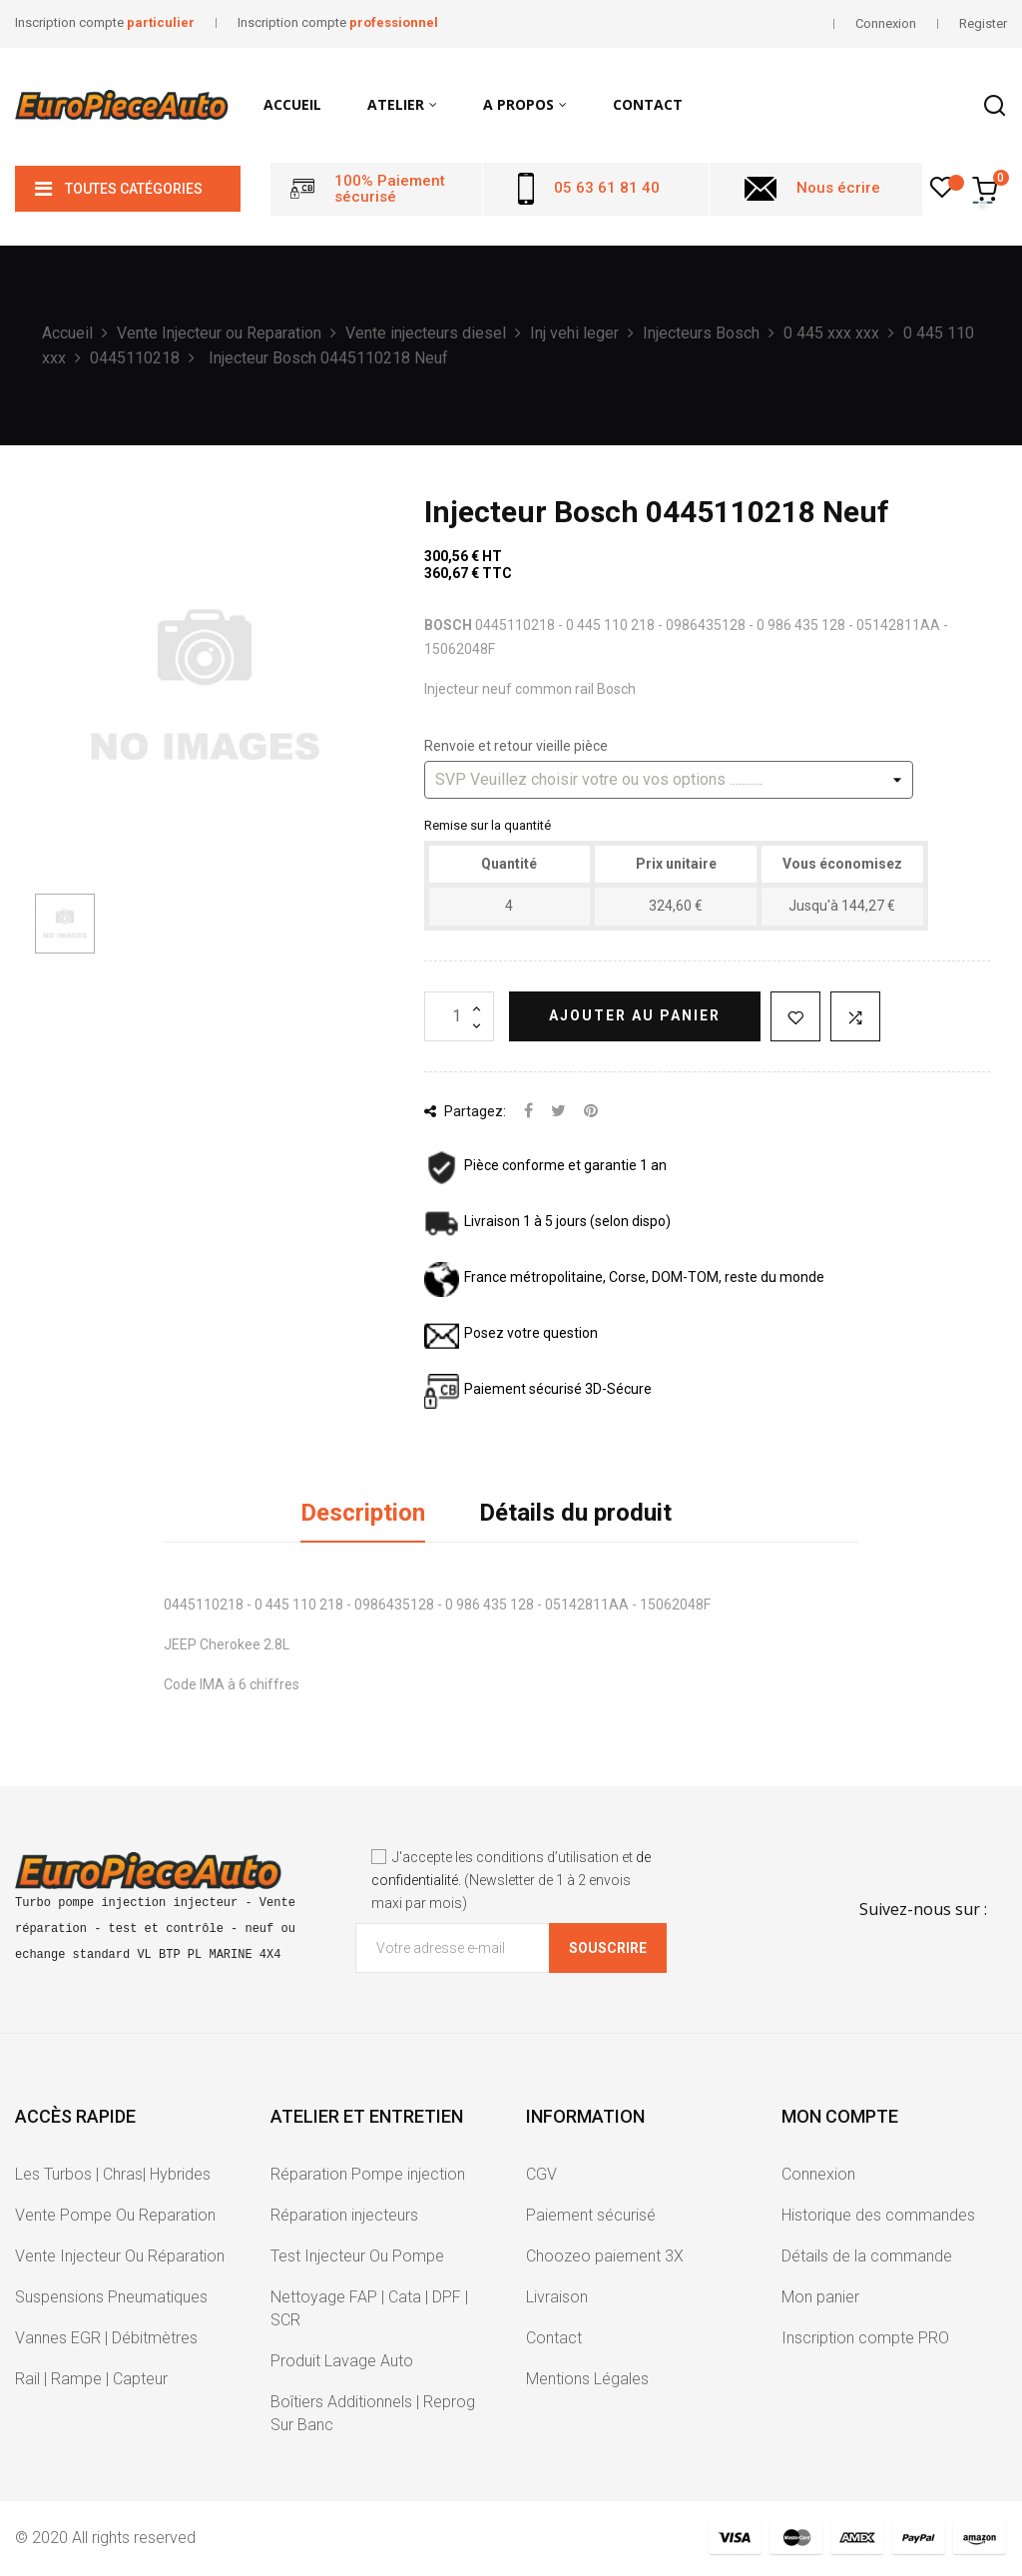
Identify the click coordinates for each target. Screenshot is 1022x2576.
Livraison (557, 2296)
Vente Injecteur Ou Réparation (120, 2256)
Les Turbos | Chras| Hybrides (113, 2174)
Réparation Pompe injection (367, 2174)
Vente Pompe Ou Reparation (115, 2215)
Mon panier (820, 2296)
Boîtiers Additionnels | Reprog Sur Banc (372, 2413)
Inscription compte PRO (865, 2337)
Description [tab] (362, 1513)
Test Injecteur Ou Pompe (357, 2256)
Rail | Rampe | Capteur (91, 2378)
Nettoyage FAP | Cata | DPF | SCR (369, 2308)
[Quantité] (459, 1016)
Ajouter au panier (635, 1015)
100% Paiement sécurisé (389, 189)
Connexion (818, 2174)
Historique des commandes (878, 2215)
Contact (554, 2337)
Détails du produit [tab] (575, 1513)
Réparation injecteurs (344, 2215)
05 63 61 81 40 (607, 188)
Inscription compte (105, 22)
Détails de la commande (866, 2256)
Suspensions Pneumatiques (111, 2296)
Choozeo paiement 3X (605, 2256)
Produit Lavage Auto (341, 2360)
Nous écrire (838, 188)
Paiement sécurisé (591, 2215)
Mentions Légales (587, 2378)
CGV (541, 2174)
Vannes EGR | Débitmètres (106, 2337)
